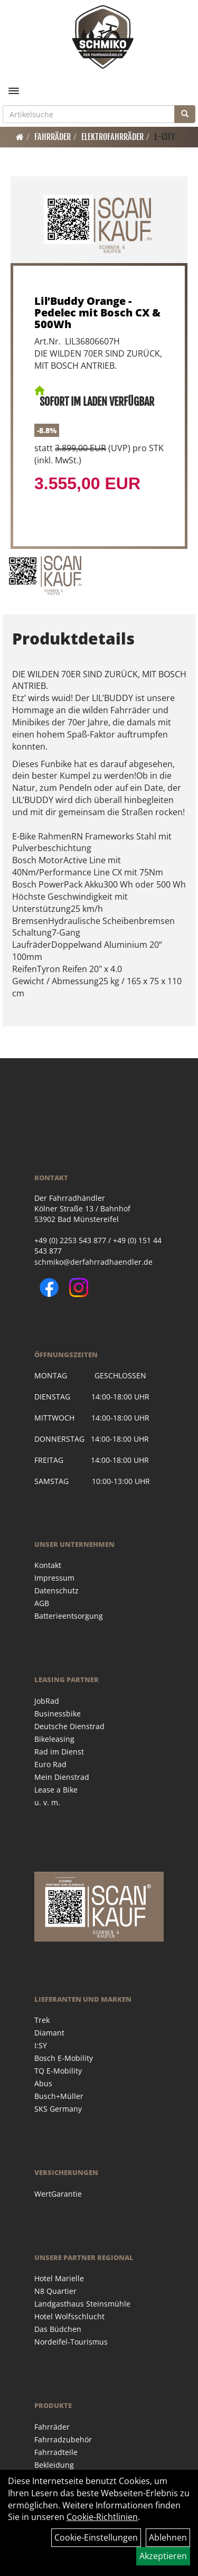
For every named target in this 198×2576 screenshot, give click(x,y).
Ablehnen (168, 2537)
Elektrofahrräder (112, 137)
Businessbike (57, 1714)
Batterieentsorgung (68, 1616)
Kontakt (47, 1565)
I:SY (40, 2045)
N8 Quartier (55, 2291)
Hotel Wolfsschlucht (69, 2316)
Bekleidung (54, 2465)
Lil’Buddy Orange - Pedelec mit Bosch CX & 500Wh (97, 312)
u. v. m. (47, 1802)
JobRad (46, 1701)
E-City (164, 137)
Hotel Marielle (59, 2278)
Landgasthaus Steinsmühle (82, 2304)
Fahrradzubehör (63, 2439)
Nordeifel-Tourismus (71, 2342)
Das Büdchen (57, 2329)
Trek (42, 2020)
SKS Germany (58, 2109)
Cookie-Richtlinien (102, 2517)
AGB (41, 1603)
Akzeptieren (163, 2556)
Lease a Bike (56, 1790)
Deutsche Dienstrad (69, 1726)
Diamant (49, 2033)
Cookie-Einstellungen (96, 2537)
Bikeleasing (54, 1739)
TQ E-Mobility (58, 2071)
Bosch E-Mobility (63, 2058)
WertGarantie (58, 2194)
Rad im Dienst (59, 1752)
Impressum (54, 1578)
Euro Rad (50, 1764)
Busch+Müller (58, 2096)
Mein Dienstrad (61, 1777)
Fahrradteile (56, 2452)
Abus (43, 2083)
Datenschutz (56, 1590)
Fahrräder (52, 137)
